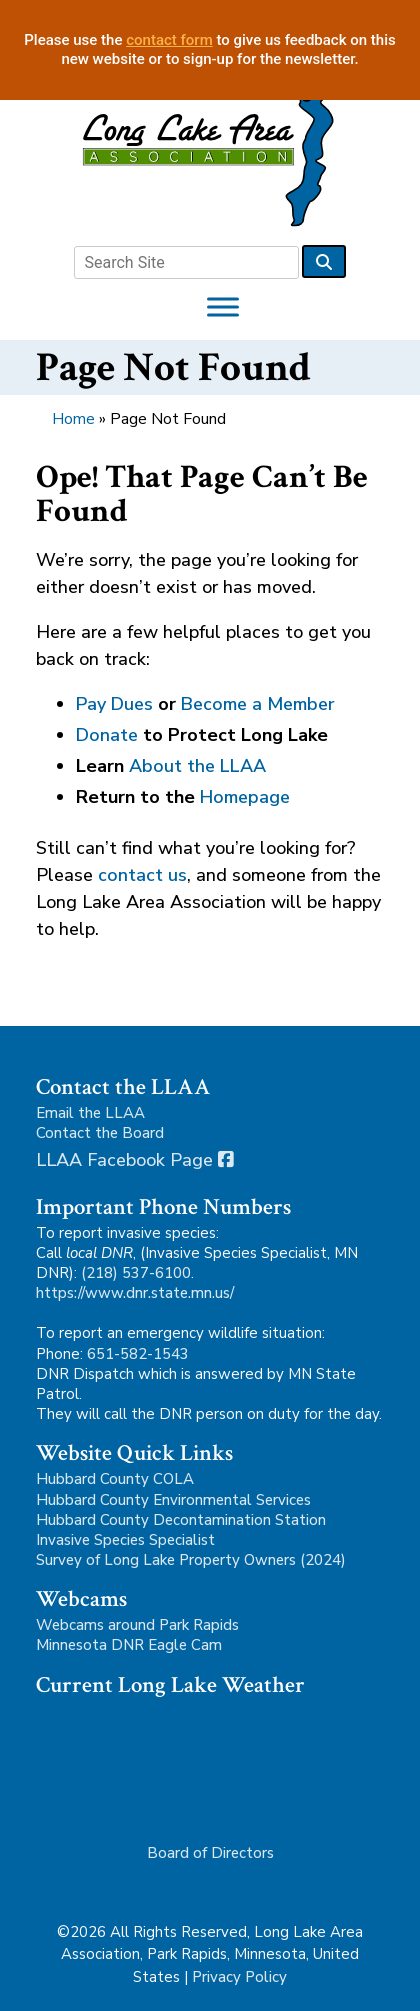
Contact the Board (100, 1133)
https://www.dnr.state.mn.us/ (135, 1293)
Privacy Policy (239, 1977)
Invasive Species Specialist (125, 1540)
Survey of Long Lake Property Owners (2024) (191, 1560)
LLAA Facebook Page (135, 1160)
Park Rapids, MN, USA (156, 1760)
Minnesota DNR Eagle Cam (129, 1645)
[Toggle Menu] (223, 306)
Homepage (245, 797)
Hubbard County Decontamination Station (181, 1520)
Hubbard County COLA (115, 1479)
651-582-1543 (138, 1354)
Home (73, 419)
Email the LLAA (90, 1113)
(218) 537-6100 (136, 1273)
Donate (107, 735)
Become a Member (258, 704)
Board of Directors (210, 1853)
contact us (142, 875)
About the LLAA (197, 766)
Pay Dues (114, 704)
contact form (169, 40)
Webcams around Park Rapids (137, 1625)
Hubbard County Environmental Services (173, 1500)
